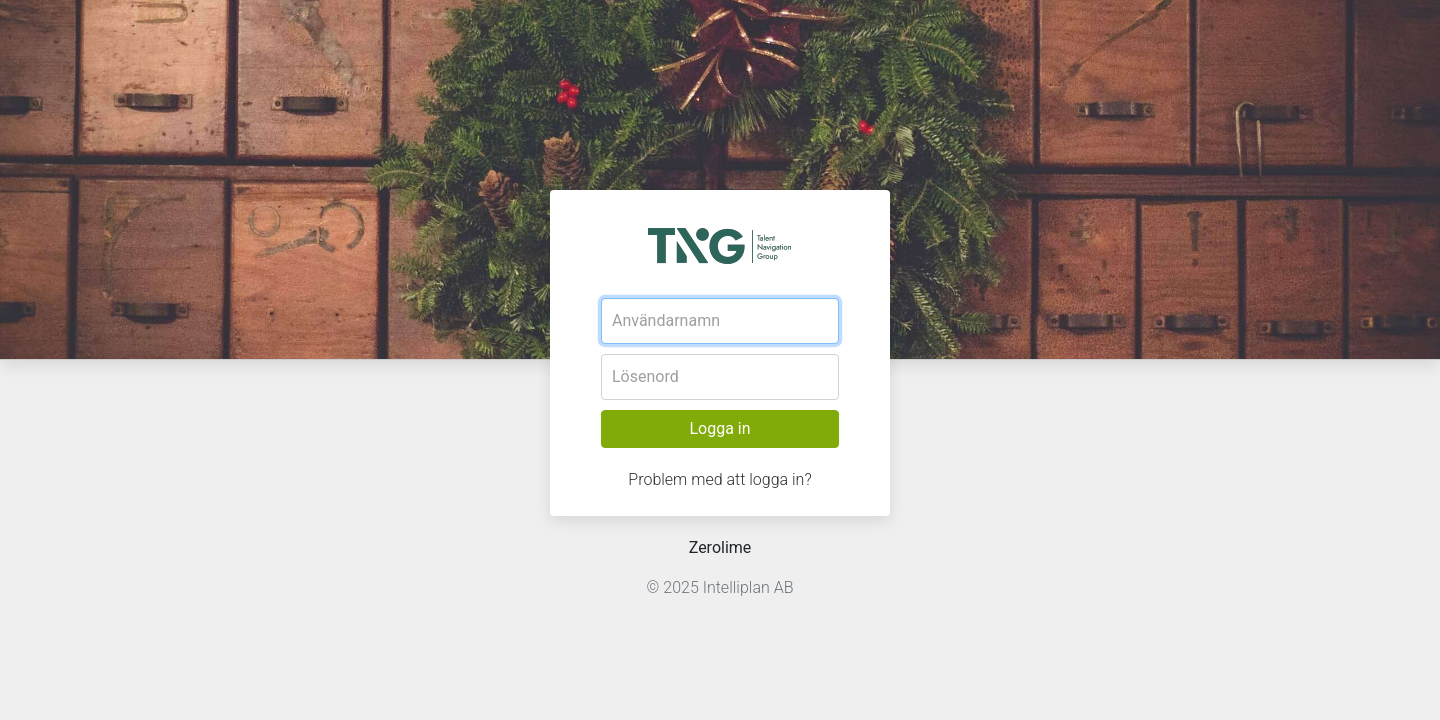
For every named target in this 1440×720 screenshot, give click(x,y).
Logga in (719, 428)
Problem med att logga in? (719, 479)
